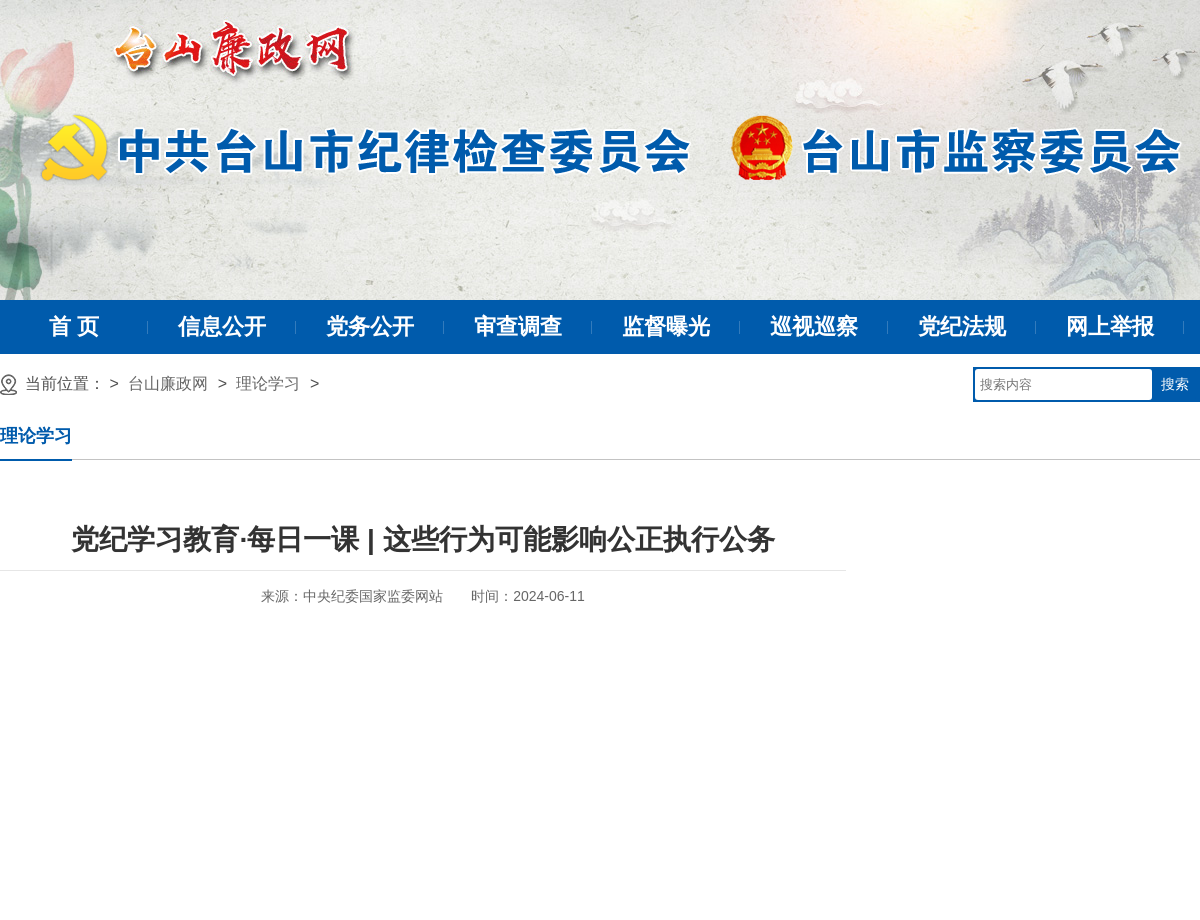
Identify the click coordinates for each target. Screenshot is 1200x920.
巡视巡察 (814, 326)
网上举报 (1110, 326)
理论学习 (268, 383)
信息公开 (222, 326)
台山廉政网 (168, 383)
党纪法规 (962, 326)
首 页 (74, 326)
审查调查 (518, 326)
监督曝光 (666, 326)
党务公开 (370, 326)
